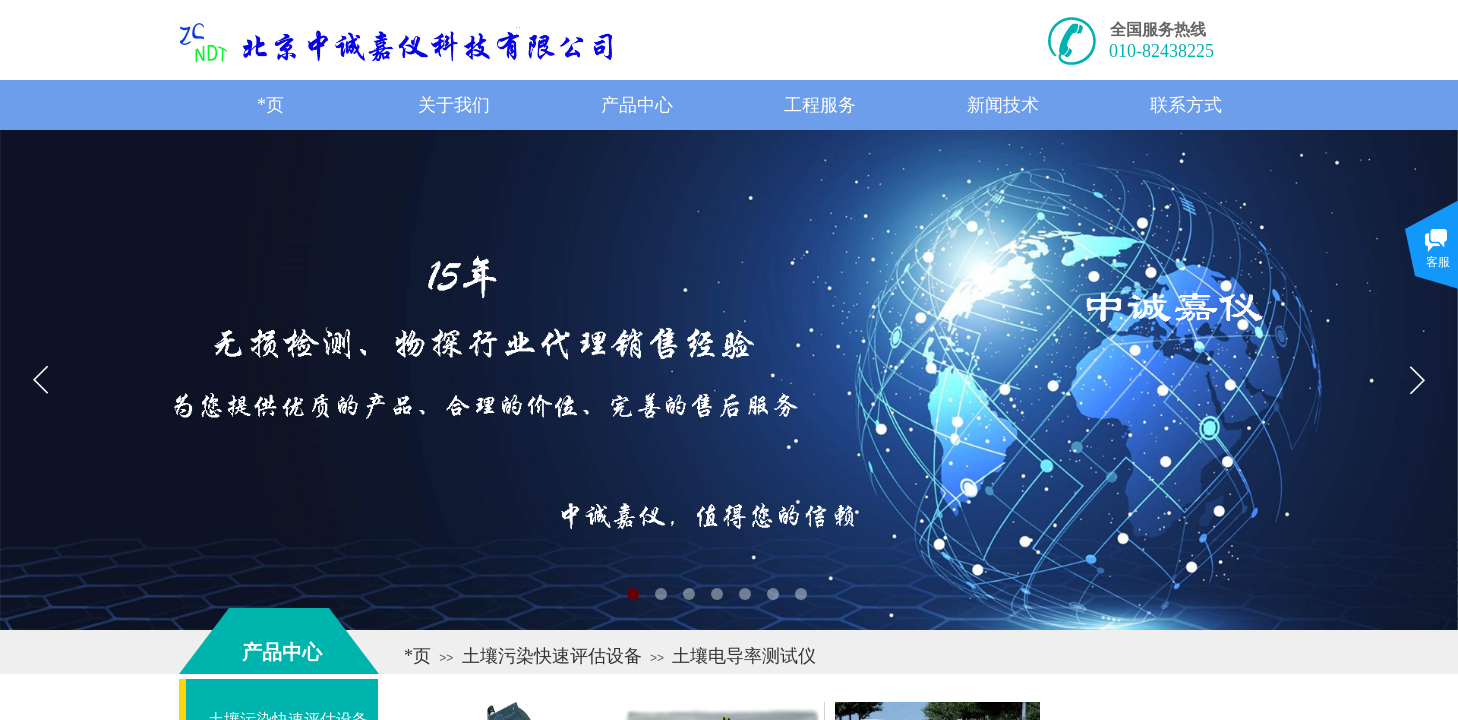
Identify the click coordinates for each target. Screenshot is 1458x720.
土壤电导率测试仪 (744, 656)
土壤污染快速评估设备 (552, 656)
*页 (417, 656)
